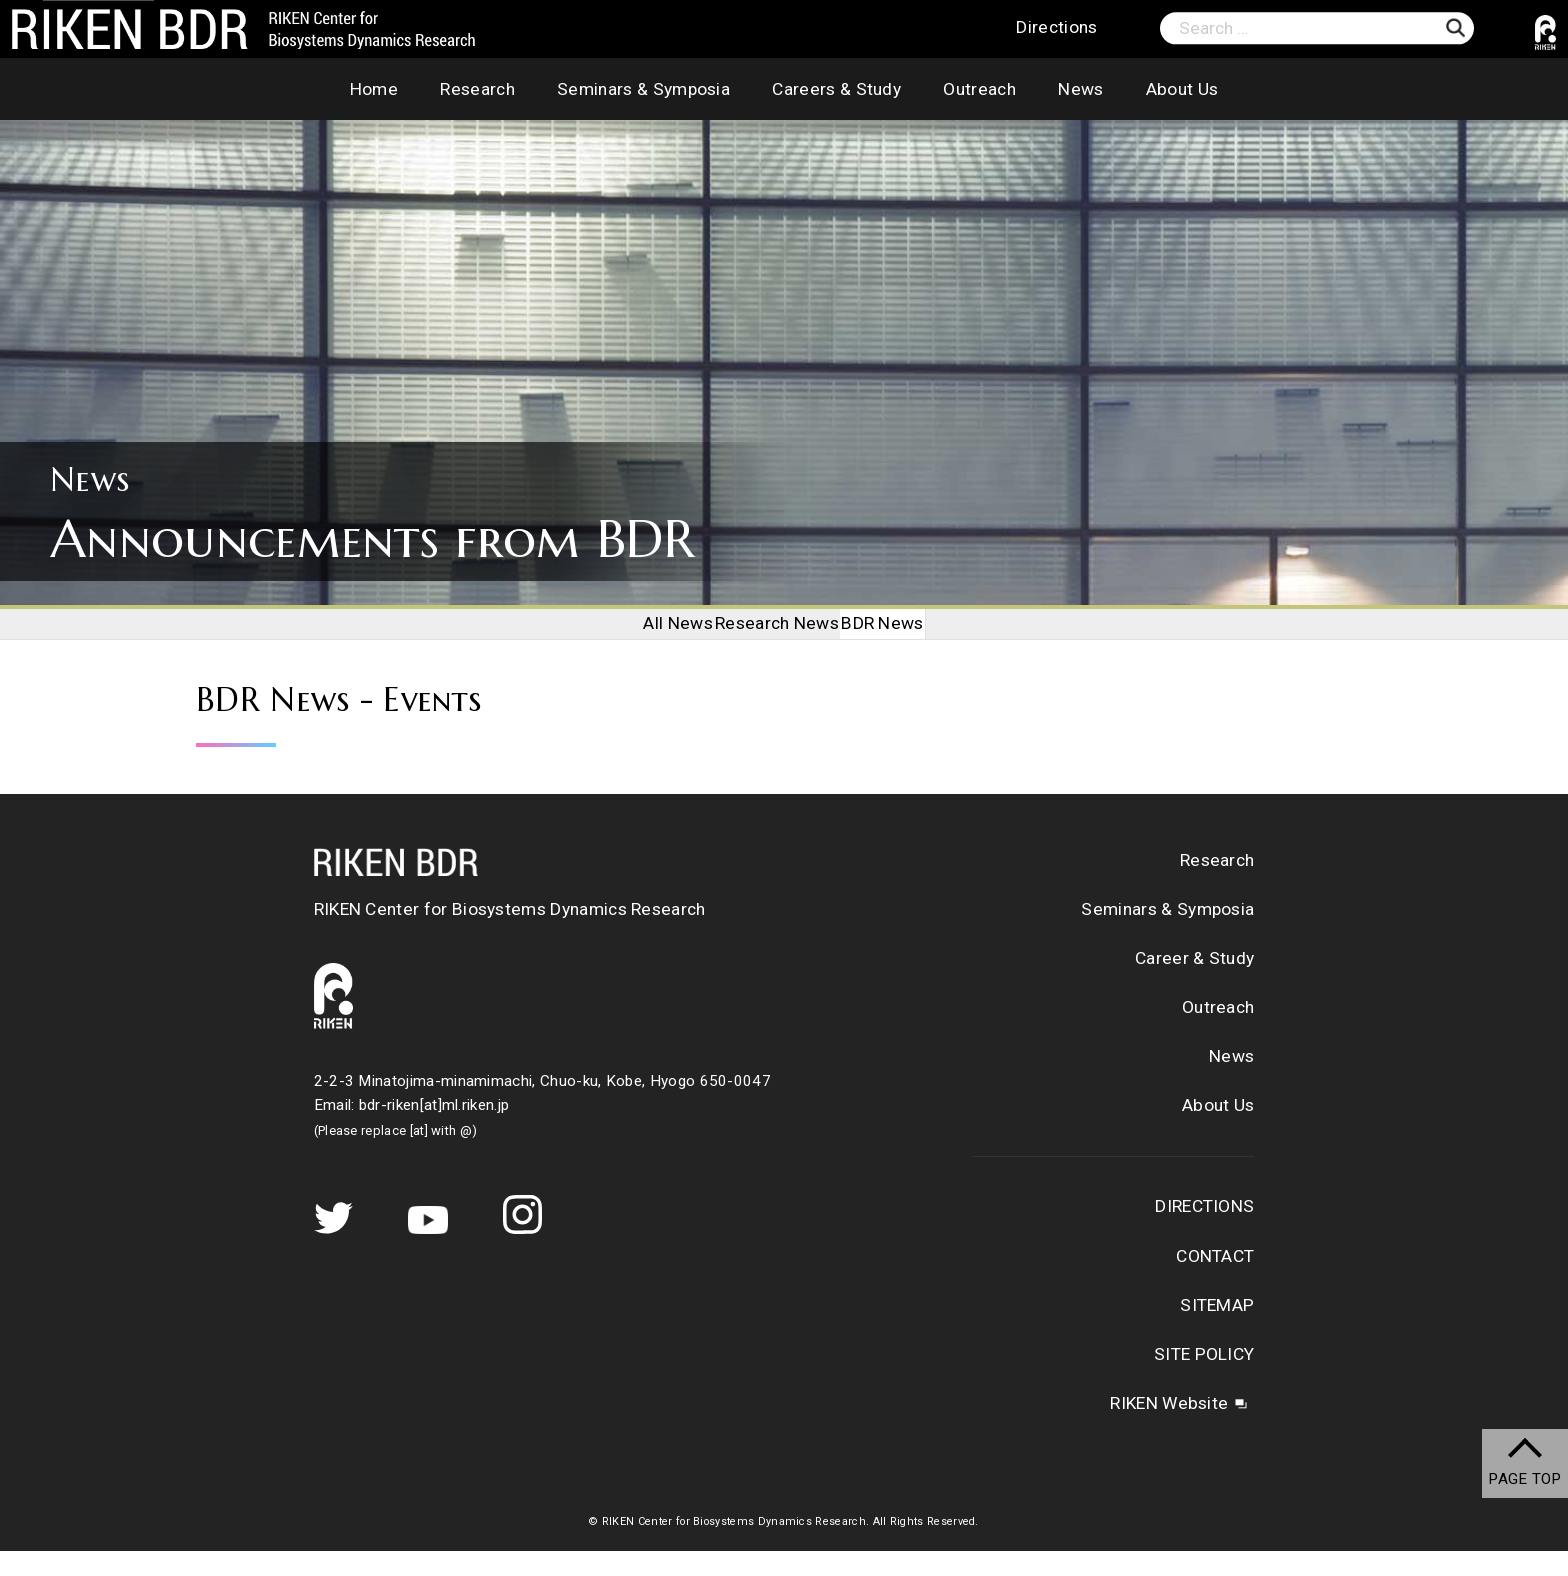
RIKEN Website (1169, 1429)
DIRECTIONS (1204, 1232)
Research (477, 89)
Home (374, 89)
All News (652, 636)
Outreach (979, 89)
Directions (1056, 28)
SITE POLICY (1204, 1380)
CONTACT (1215, 1281)
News (1080, 89)
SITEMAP (1217, 1330)
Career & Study (1194, 984)
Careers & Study (836, 89)
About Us (1182, 89)
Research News (777, 636)
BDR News (909, 636)
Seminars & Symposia (643, 89)
